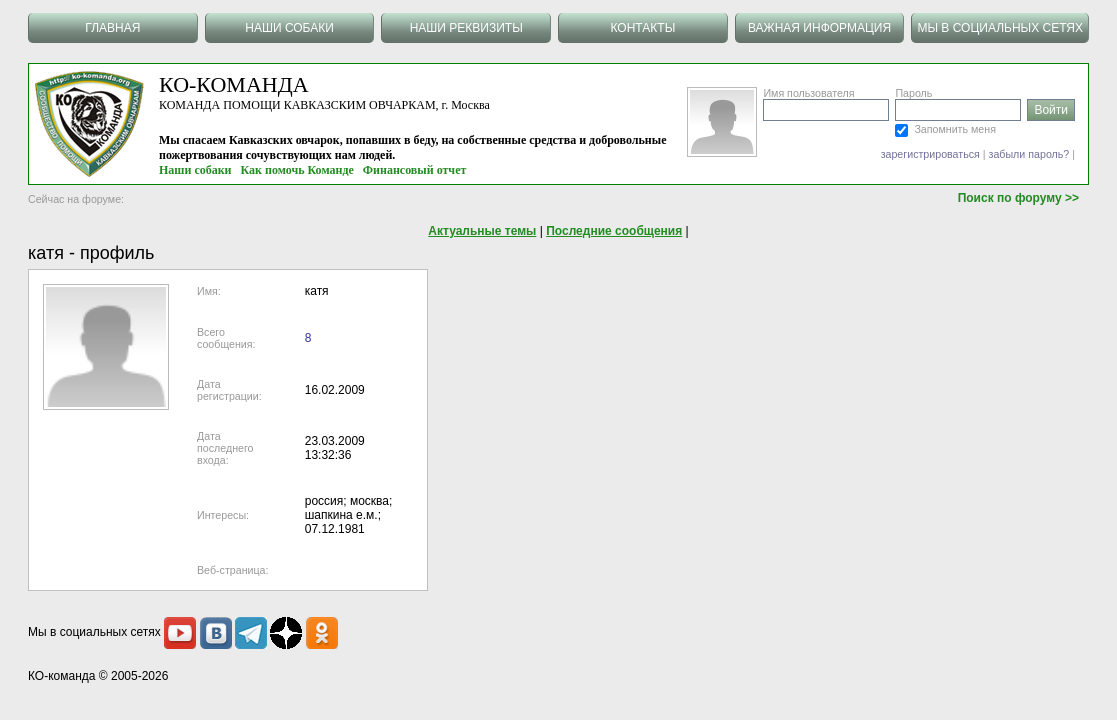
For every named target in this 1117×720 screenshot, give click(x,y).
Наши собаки (195, 170)
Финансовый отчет (415, 170)
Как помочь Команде (297, 170)
